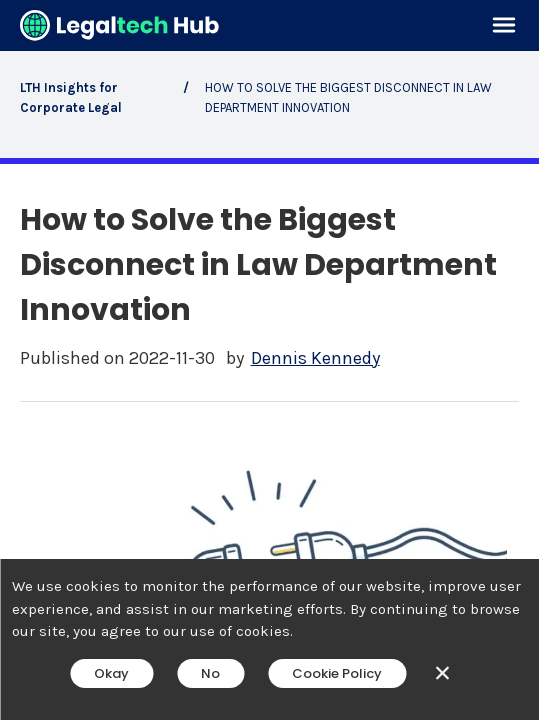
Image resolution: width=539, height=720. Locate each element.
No (210, 673)
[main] (269, 360)
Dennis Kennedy (315, 358)
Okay (111, 673)
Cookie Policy (337, 673)
